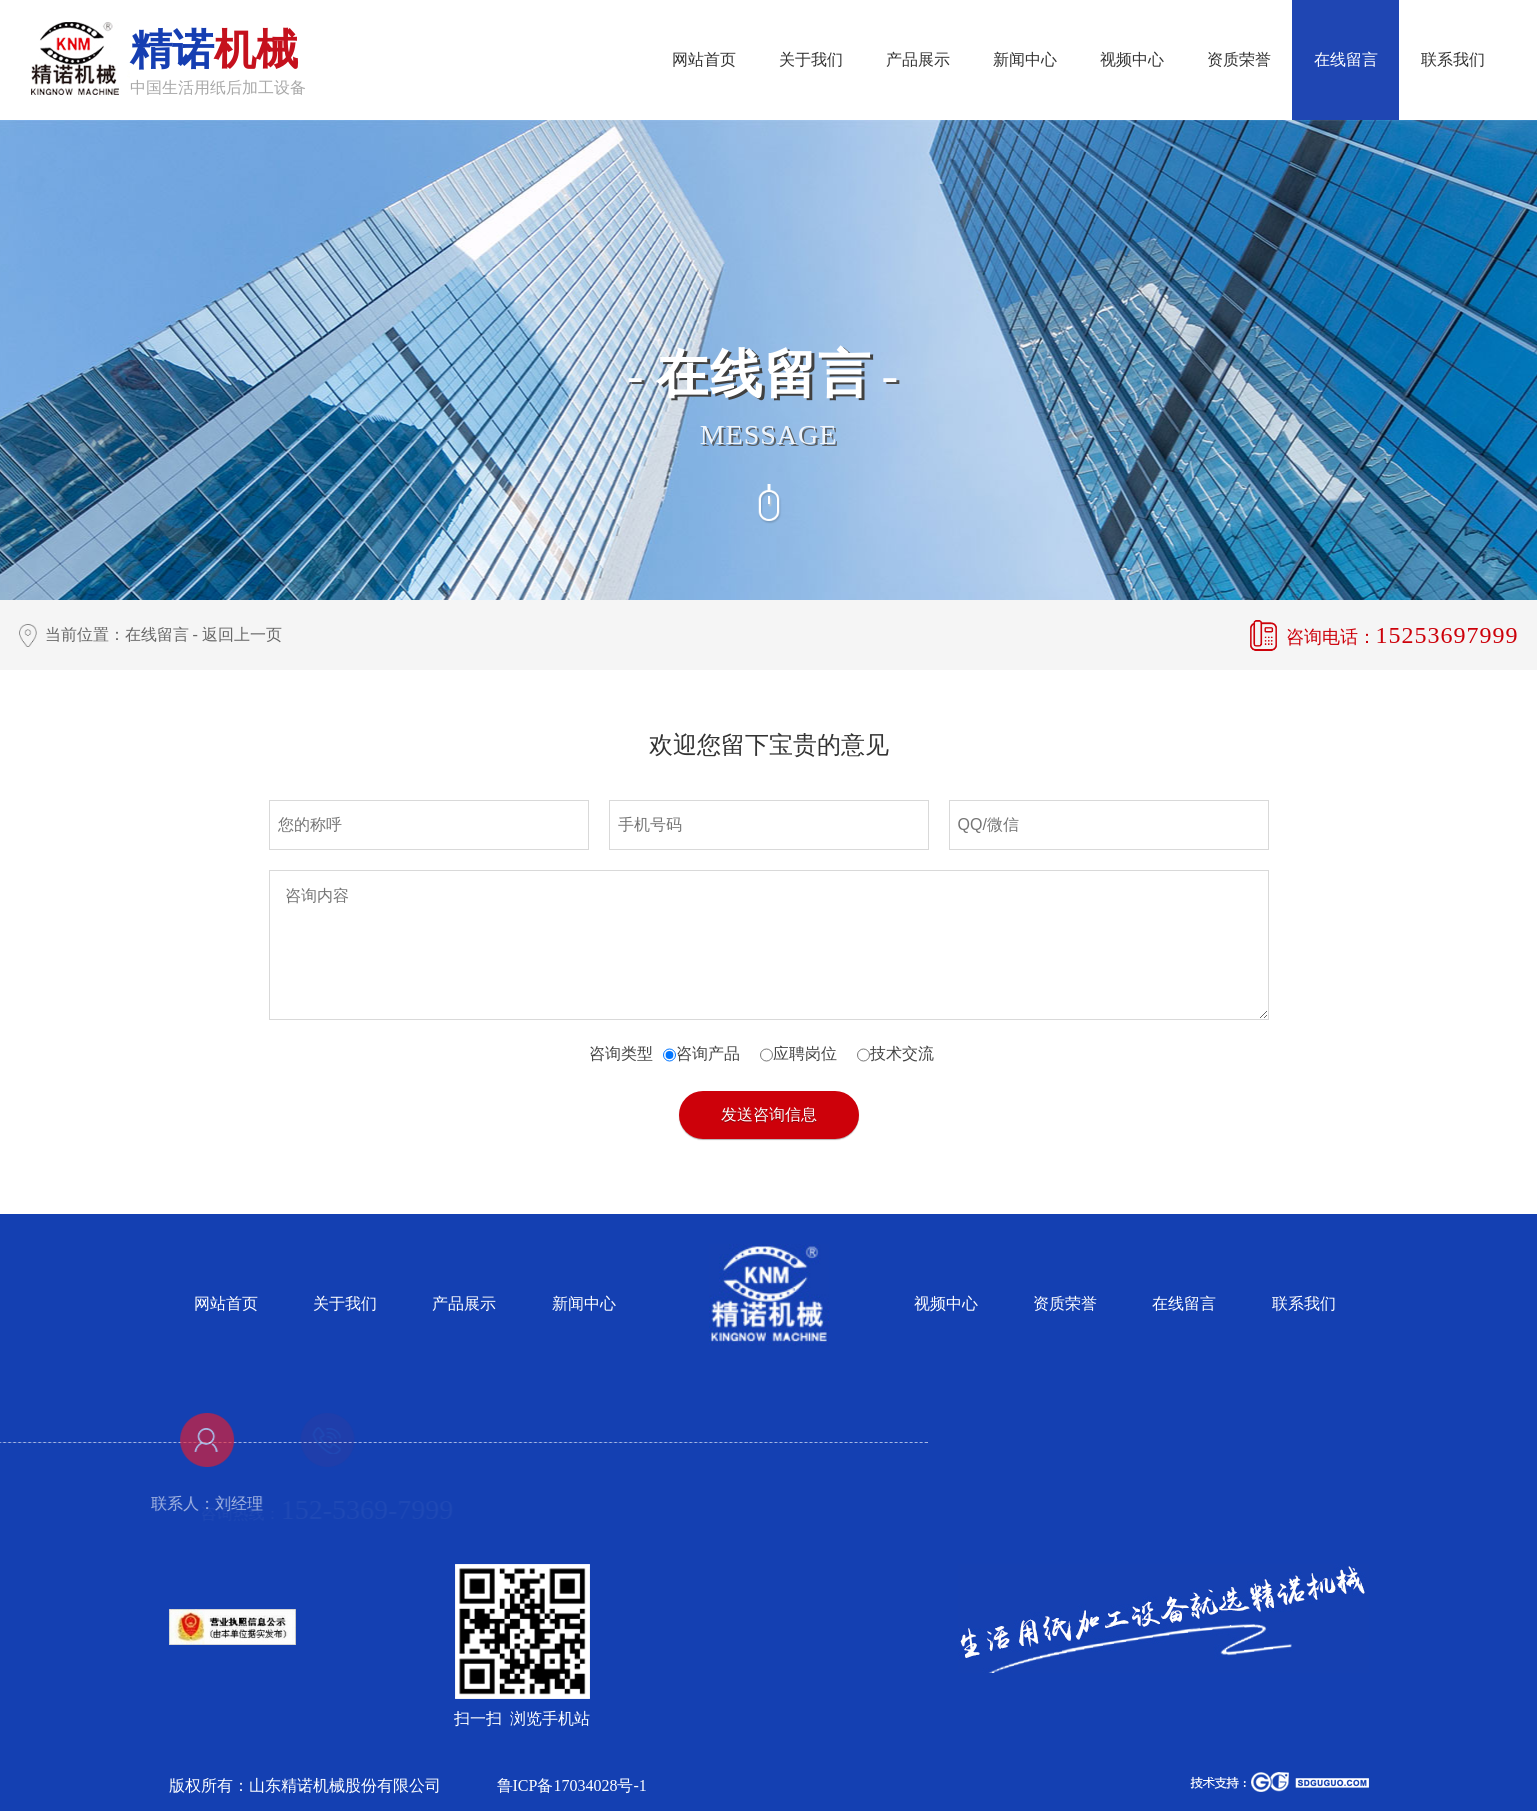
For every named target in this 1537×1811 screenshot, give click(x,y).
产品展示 (918, 59)
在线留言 (1346, 59)
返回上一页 (242, 634)
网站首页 (704, 59)
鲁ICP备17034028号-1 (572, 1785)
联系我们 (1453, 59)
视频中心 (1132, 59)
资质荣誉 (1239, 59)
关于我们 (811, 59)
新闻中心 (1025, 59)
